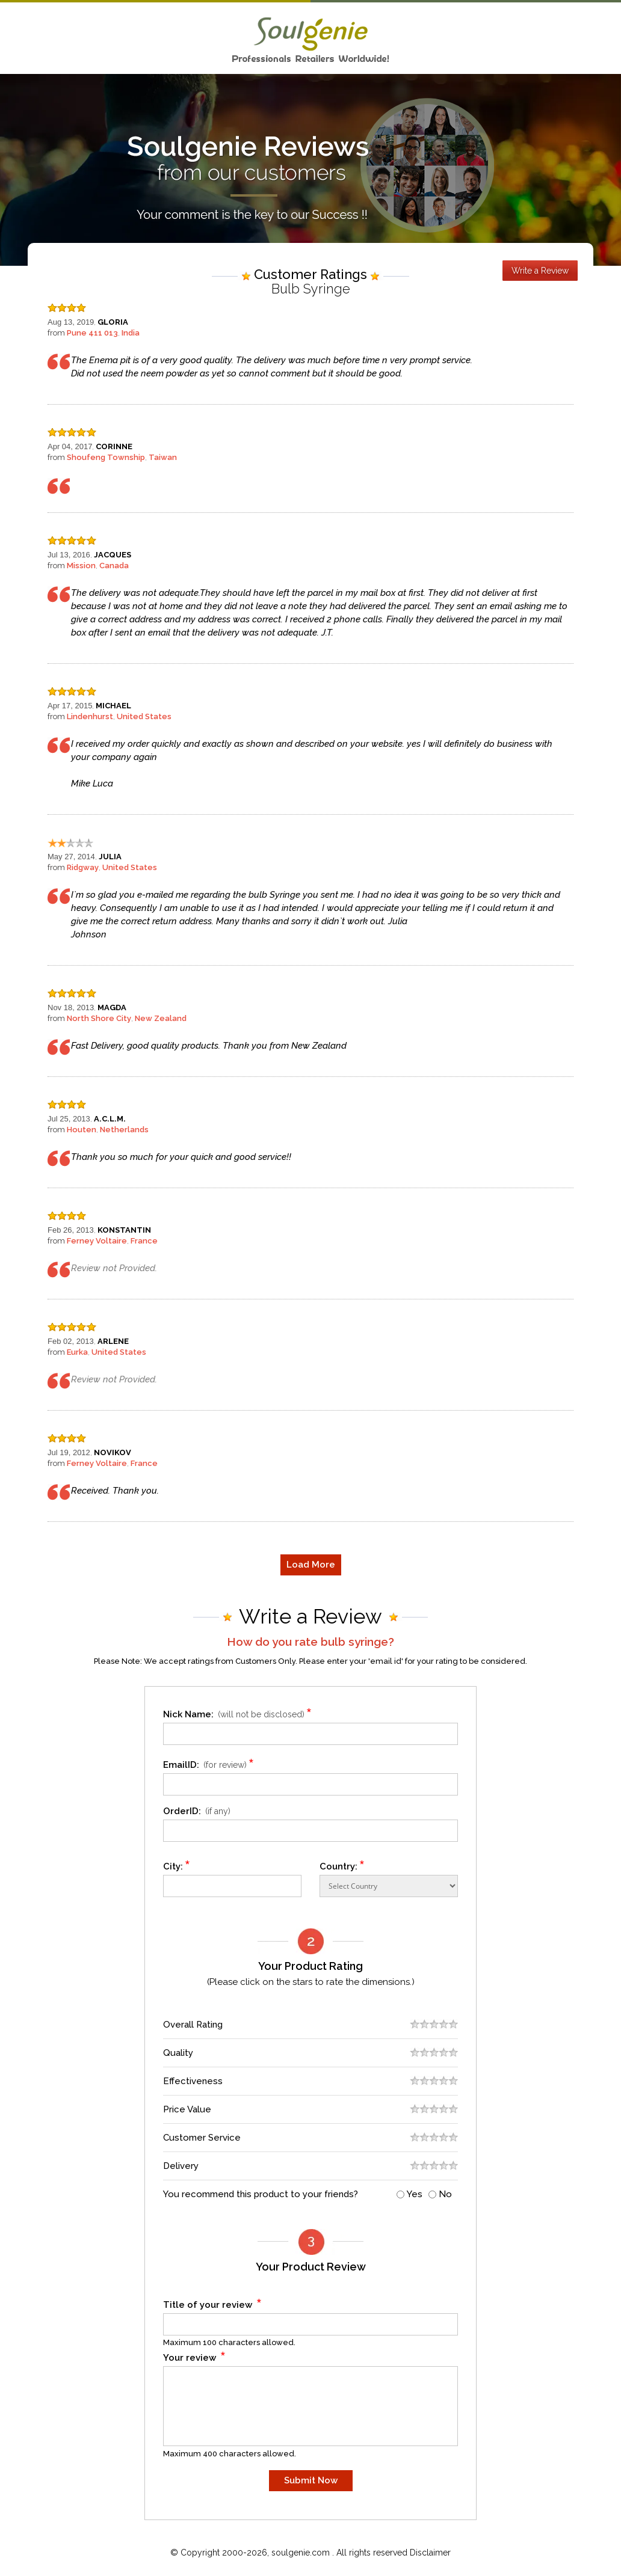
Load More (310, 1564)
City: (177, 1864)
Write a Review (540, 270)
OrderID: (196, 1811)
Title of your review (212, 2302)
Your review (194, 2355)
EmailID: (210, 1762)
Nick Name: (239, 1712)
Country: (342, 1864)
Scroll (599, 2542)
